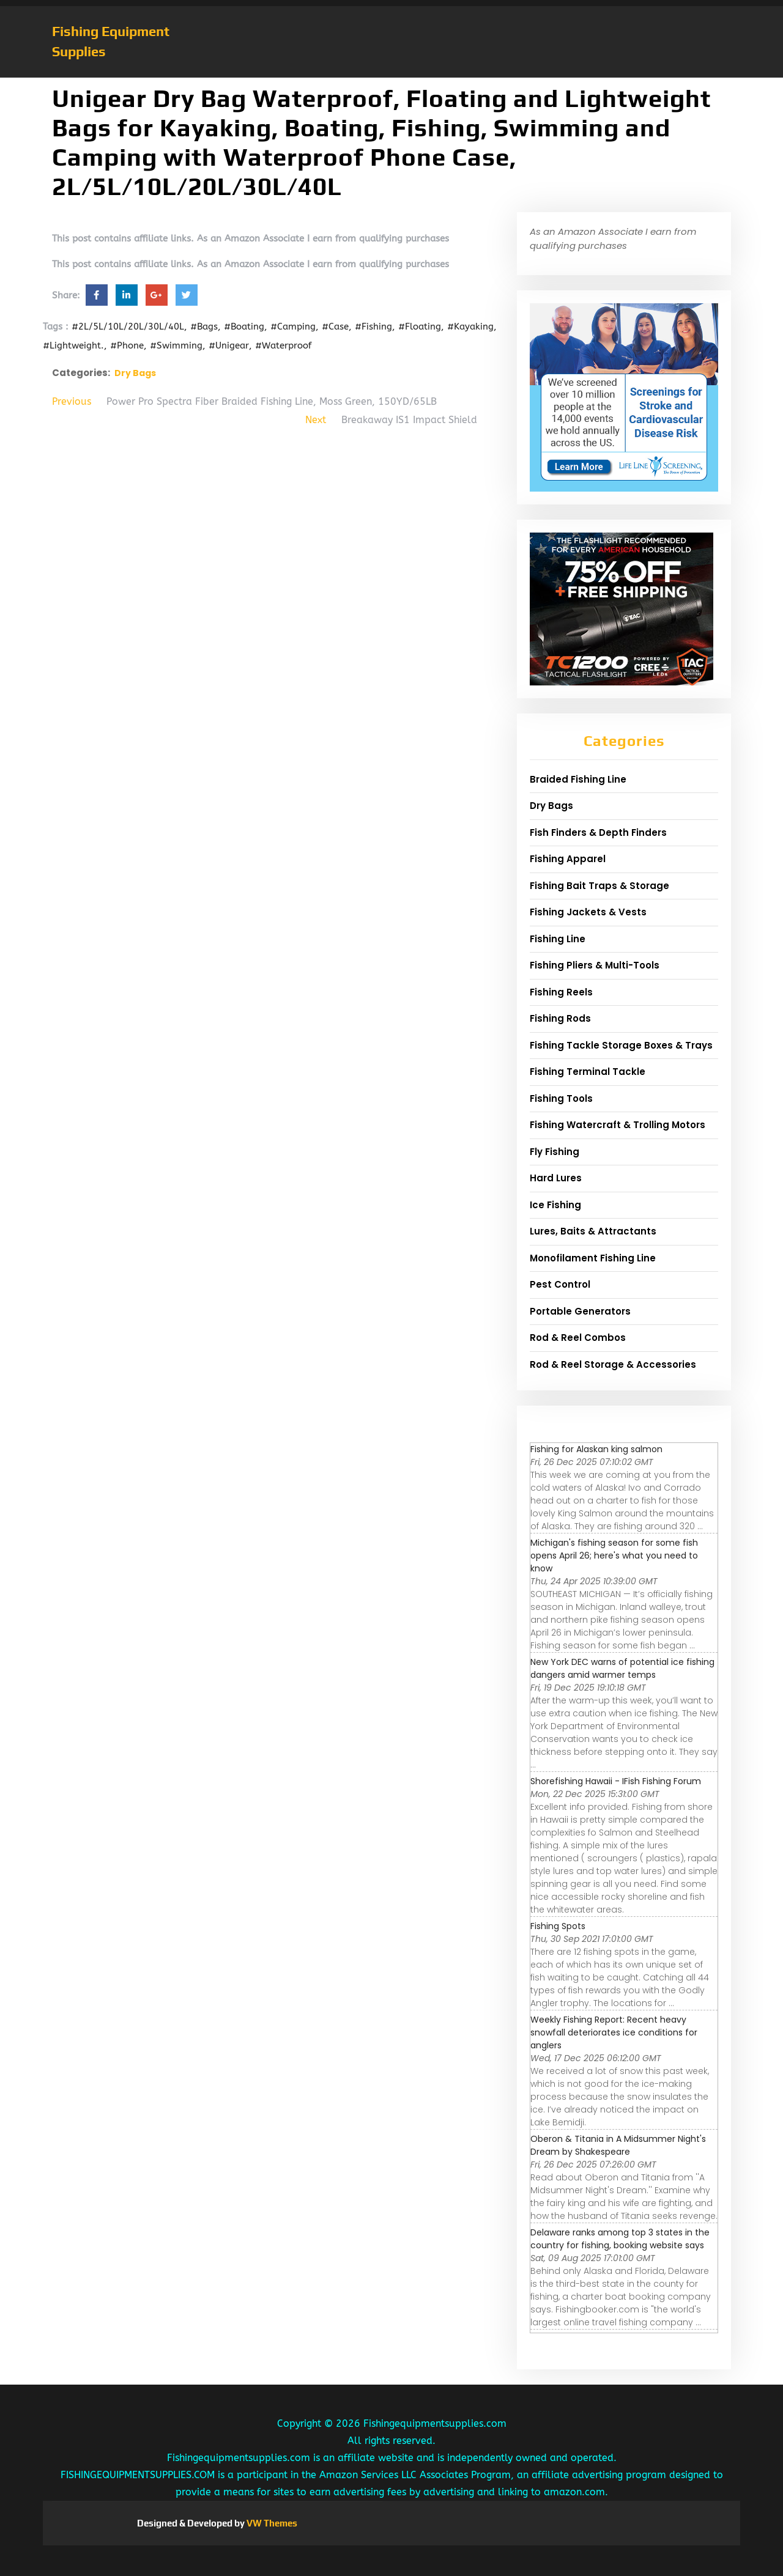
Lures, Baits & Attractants (593, 1231)
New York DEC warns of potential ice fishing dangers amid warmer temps (622, 1668)
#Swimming (176, 345)
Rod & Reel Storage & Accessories (613, 1364)
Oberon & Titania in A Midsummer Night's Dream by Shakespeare (618, 2145)
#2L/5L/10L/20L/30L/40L (128, 326)
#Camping (293, 326)
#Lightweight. (73, 345)
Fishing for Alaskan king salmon (596, 1449)
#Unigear (229, 345)
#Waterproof (283, 345)
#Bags (204, 326)
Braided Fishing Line (578, 779)
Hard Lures (556, 1178)
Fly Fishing (554, 1151)
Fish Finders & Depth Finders (598, 832)
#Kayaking (470, 326)
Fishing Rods (560, 1018)
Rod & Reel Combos (578, 1337)
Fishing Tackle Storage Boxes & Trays (621, 1045)
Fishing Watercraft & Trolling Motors (617, 1124)
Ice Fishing (555, 1204)
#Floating (419, 326)
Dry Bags (135, 373)
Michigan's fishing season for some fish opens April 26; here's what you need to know (614, 1555)
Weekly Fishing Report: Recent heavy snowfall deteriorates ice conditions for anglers (613, 2032)
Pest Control (560, 1284)
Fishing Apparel (568, 858)
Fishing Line (557, 938)
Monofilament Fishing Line (593, 1258)
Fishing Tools (561, 1098)
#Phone (127, 345)
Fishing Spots (557, 1926)
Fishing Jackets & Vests (588, 912)
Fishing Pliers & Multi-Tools (594, 965)
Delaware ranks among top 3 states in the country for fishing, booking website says (620, 2238)
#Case (335, 326)
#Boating (244, 326)
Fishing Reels (561, 992)
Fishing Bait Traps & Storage (599, 885)
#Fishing (373, 326)
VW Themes (271, 2523)
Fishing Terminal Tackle (587, 1071)
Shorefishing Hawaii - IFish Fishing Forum (615, 1781)
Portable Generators (580, 1311)
